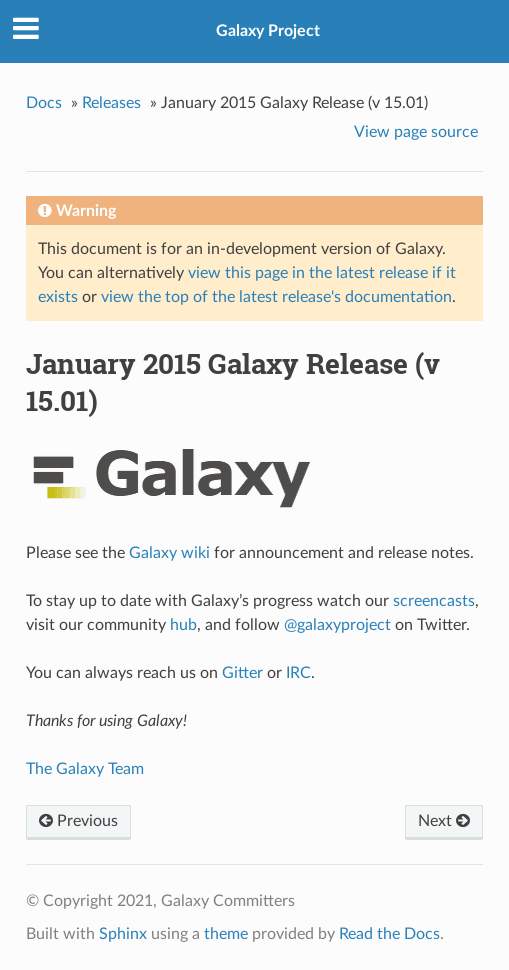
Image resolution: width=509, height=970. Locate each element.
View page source (416, 132)
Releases (111, 103)
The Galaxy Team (85, 769)
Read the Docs (389, 934)
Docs (44, 103)
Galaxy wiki (169, 553)
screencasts (434, 601)
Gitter (242, 673)
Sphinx (123, 934)
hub (183, 625)
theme (226, 934)
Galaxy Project (268, 31)
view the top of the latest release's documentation (276, 297)
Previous (78, 821)
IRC (298, 673)
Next (444, 821)
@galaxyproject (337, 625)
